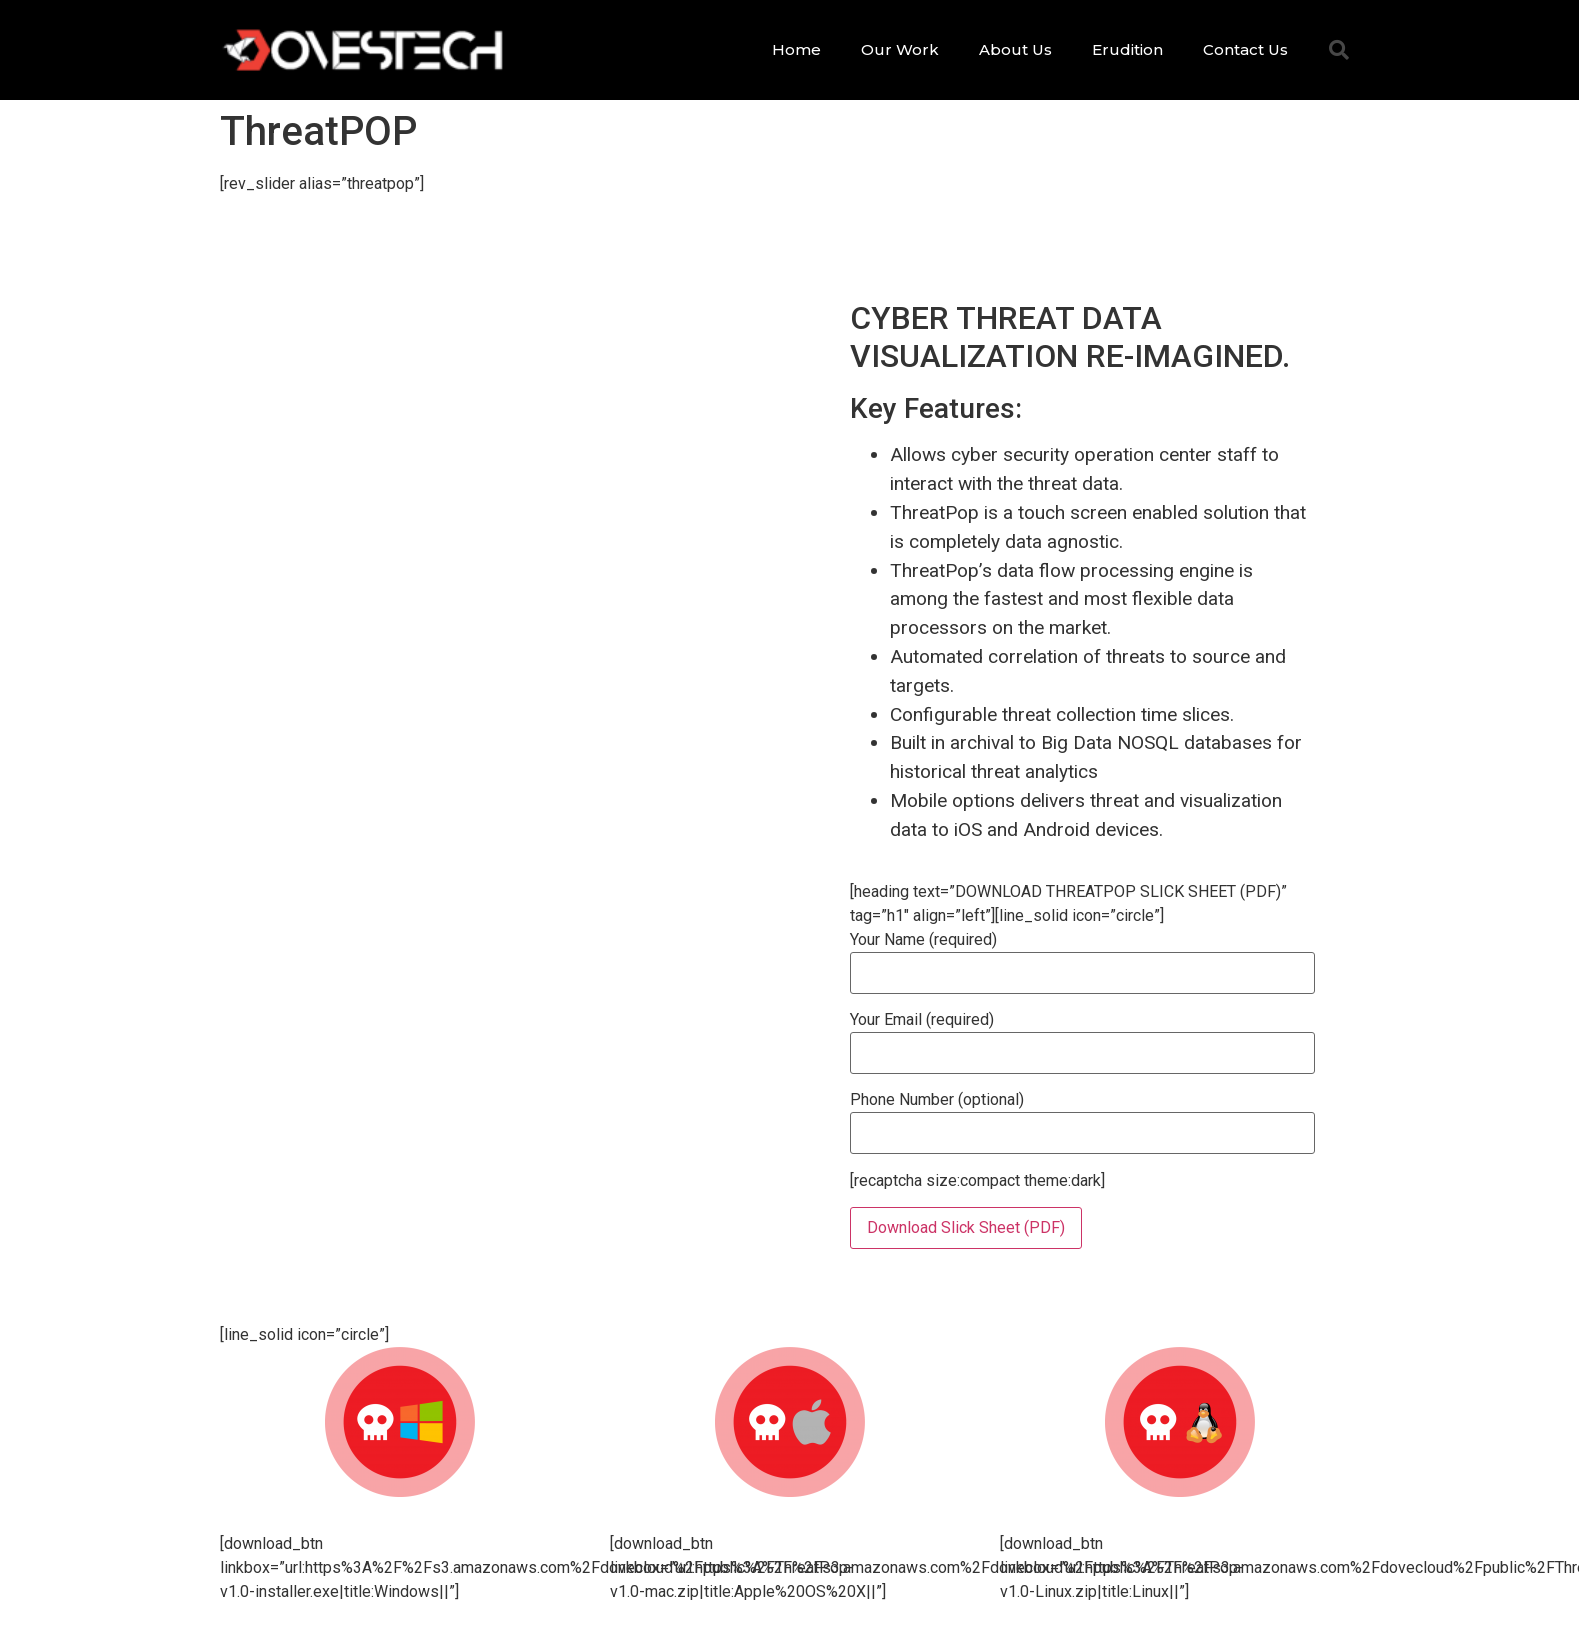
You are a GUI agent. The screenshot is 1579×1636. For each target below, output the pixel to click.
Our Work (900, 49)
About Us (1015, 49)
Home (796, 49)
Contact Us (1245, 49)
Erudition (1127, 49)
